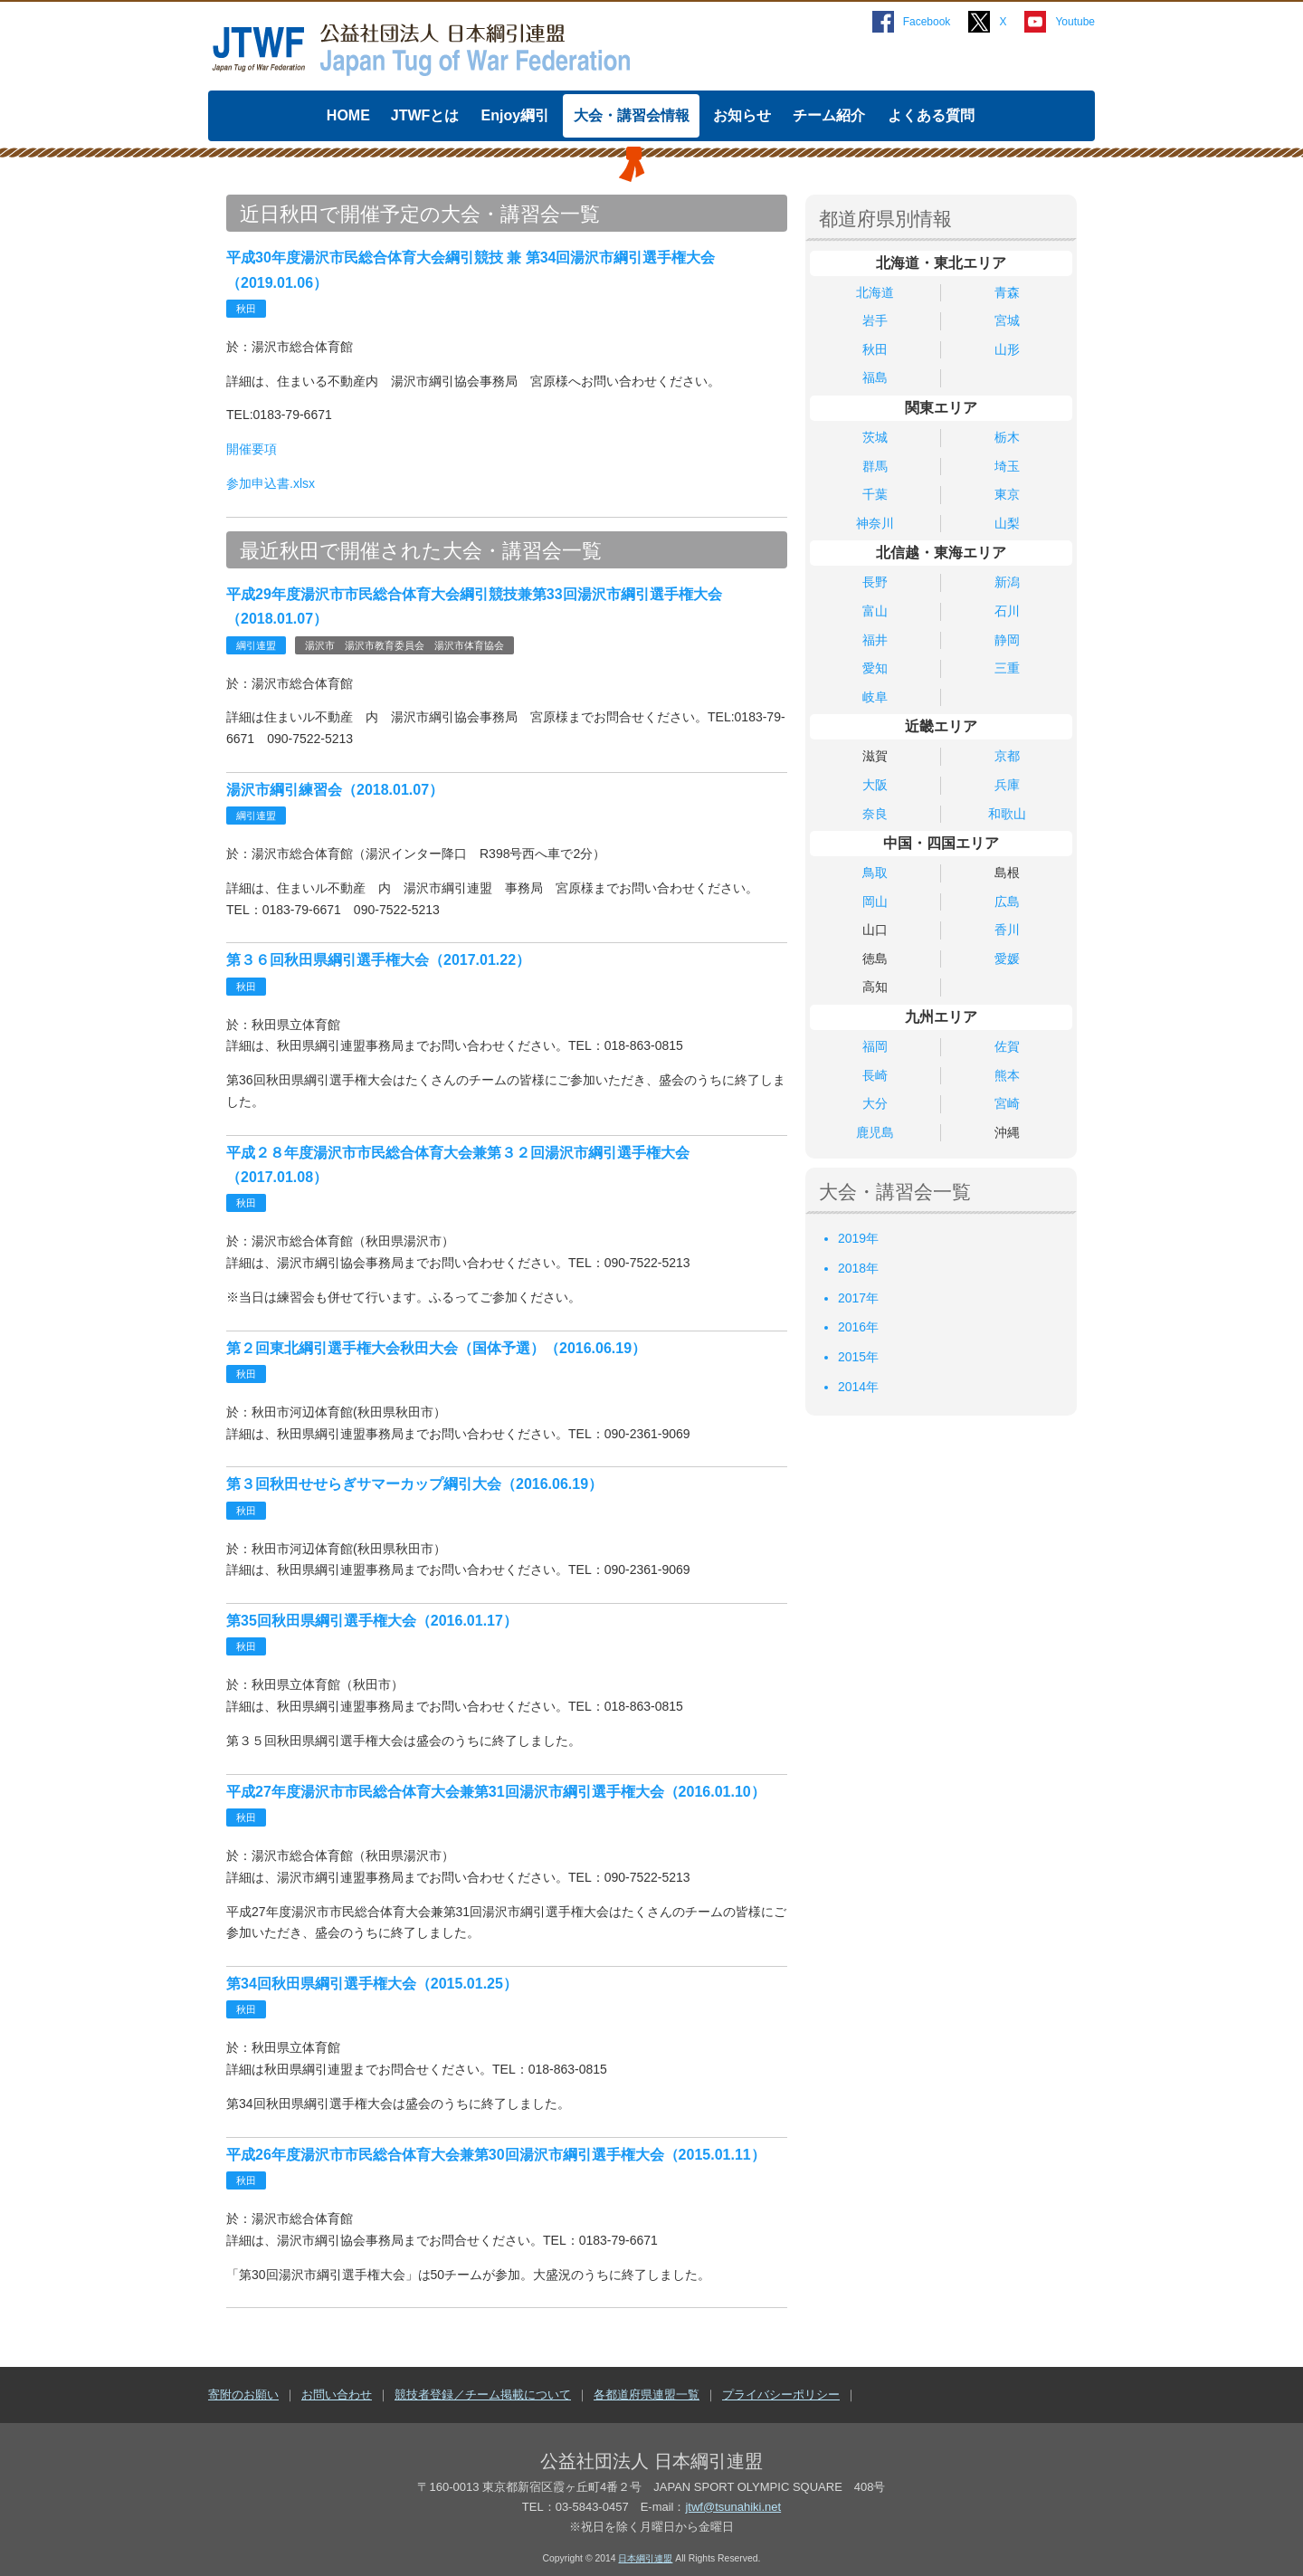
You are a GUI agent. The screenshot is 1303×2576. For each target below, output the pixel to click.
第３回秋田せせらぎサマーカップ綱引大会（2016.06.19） (414, 1484)
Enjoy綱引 (515, 115)
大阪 (875, 785)
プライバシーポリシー (781, 2394)
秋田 (875, 349)
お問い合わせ (336, 2394)
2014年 (858, 1386)
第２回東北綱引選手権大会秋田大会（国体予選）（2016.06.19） (436, 1348)
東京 (1007, 494)
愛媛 (1007, 958)
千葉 (875, 494)
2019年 (858, 1238)
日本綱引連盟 (645, 2558)
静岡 (1007, 640)
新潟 (1007, 582)
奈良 (875, 813)
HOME (348, 115)
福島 (875, 377)
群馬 (875, 466)
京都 (1007, 756)
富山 (875, 611)
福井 (875, 640)
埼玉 (1007, 466)
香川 (1007, 929)
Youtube (1075, 21)
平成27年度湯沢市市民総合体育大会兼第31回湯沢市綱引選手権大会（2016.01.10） (496, 1791)
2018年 (858, 1268)
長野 (875, 582)
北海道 (875, 292)
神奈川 (875, 523)
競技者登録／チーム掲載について (483, 2394)
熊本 (1007, 1075)
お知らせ (742, 115)
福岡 (875, 1046)
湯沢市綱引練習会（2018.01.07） (334, 789)
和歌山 (1007, 813)
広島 (1007, 901)
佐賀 (1007, 1046)
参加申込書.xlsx (270, 483)
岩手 (875, 320)
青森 (1007, 292)
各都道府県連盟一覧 (646, 2394)
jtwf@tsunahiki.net (733, 2507)
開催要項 (251, 449)
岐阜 (875, 697)
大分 (875, 1103)
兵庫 (1007, 785)
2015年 (858, 1357)
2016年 (858, 1327)
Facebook (927, 21)
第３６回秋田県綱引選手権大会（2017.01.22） (378, 960)
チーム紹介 (829, 115)
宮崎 (1007, 1103)
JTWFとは (425, 115)
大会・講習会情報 (632, 115)
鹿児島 (875, 1132)
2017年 (858, 1298)
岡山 (875, 901)
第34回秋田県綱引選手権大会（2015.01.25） (372, 1983)
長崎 (875, 1075)
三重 (1007, 668)
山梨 (1007, 523)
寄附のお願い (243, 2394)
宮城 (1007, 320)
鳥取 (875, 872)
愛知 (875, 668)
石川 (1007, 611)
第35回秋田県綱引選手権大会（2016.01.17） (372, 1620)
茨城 (875, 437)
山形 (1007, 349)
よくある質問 (931, 115)
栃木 (1007, 437)
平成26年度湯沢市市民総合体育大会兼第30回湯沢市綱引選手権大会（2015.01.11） (496, 2154)
